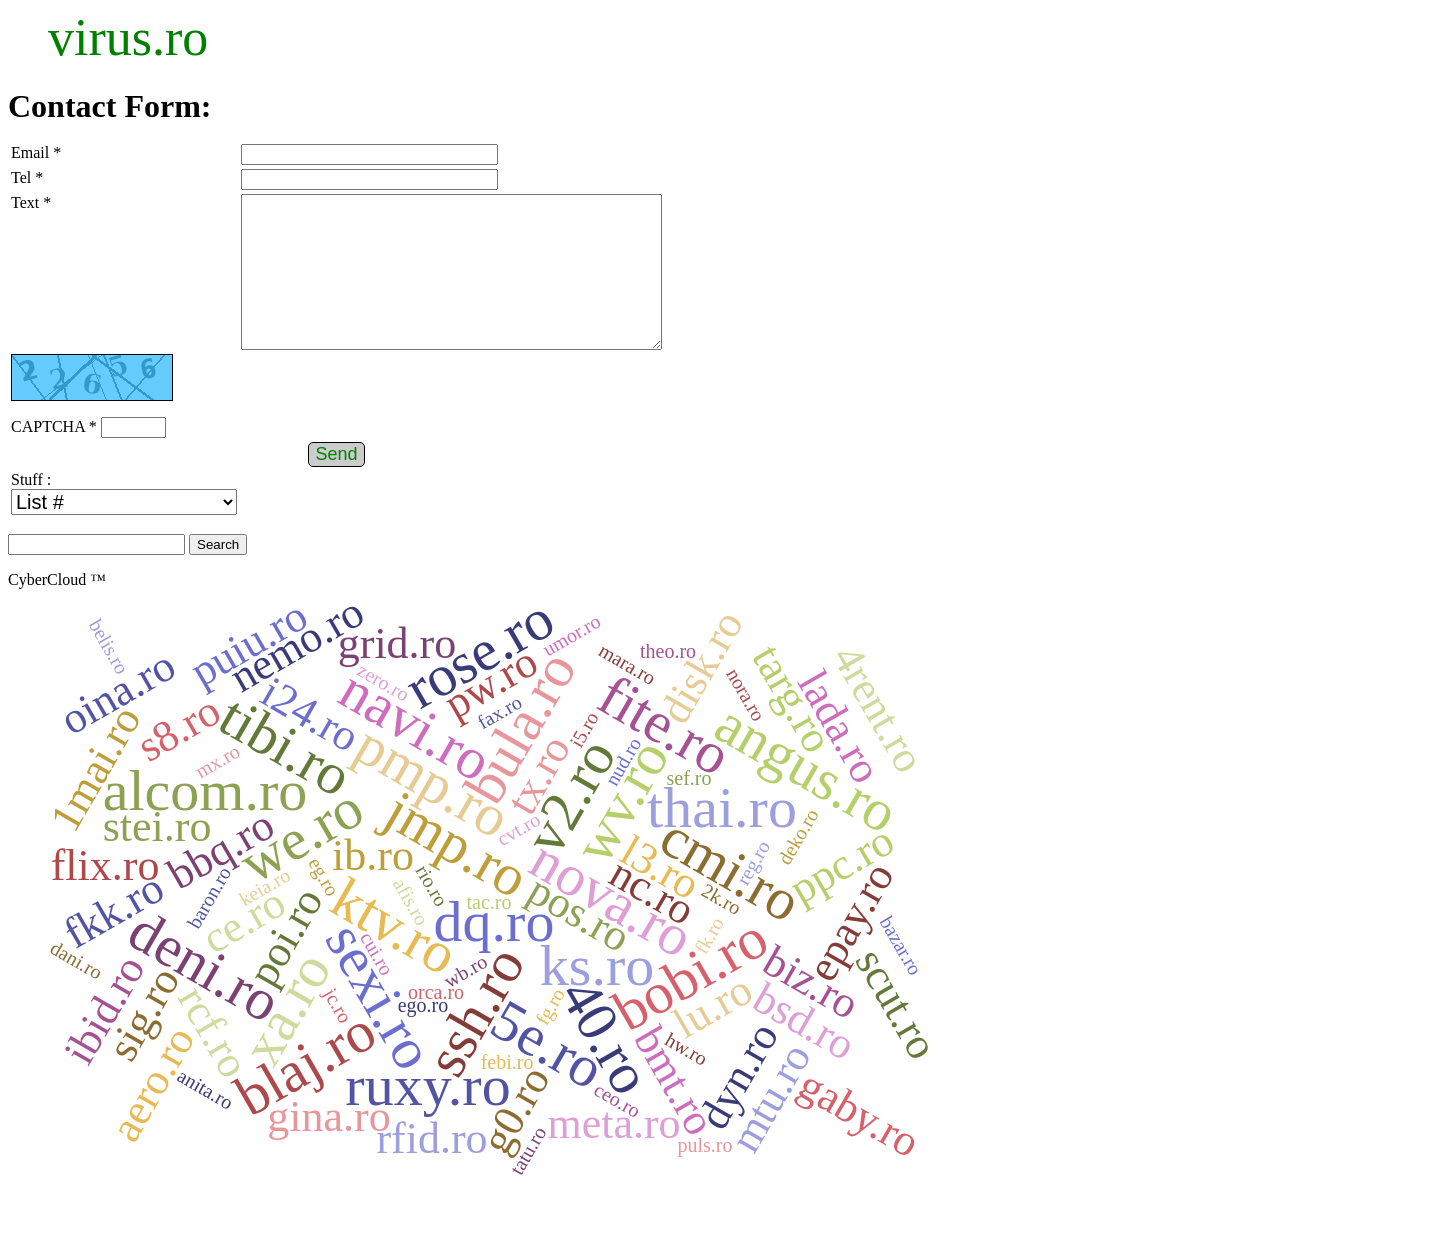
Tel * (27, 177)
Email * (36, 152)
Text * (31, 202)
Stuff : (31, 509)
